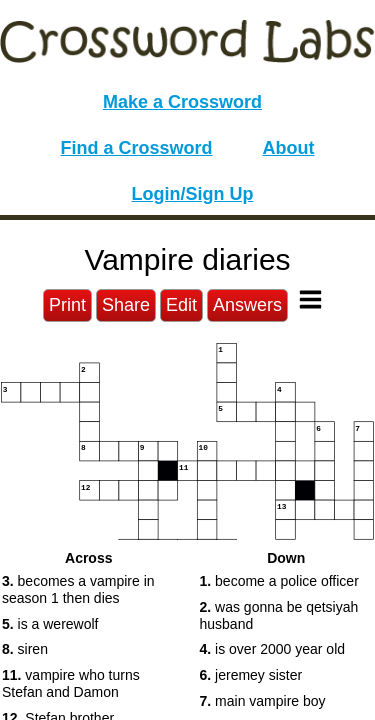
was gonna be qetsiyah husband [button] (279, 615)
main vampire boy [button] (263, 701)
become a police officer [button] (279, 581)
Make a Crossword (182, 102)
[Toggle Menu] (310, 299)
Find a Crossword (137, 148)
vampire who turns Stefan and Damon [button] (71, 683)
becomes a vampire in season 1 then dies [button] (78, 589)
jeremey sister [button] (251, 675)
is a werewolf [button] (50, 624)
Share (126, 305)
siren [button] (25, 649)
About (289, 148)
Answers (247, 305)
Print (67, 305)
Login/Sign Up (193, 194)
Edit (181, 305)
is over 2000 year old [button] (273, 649)
